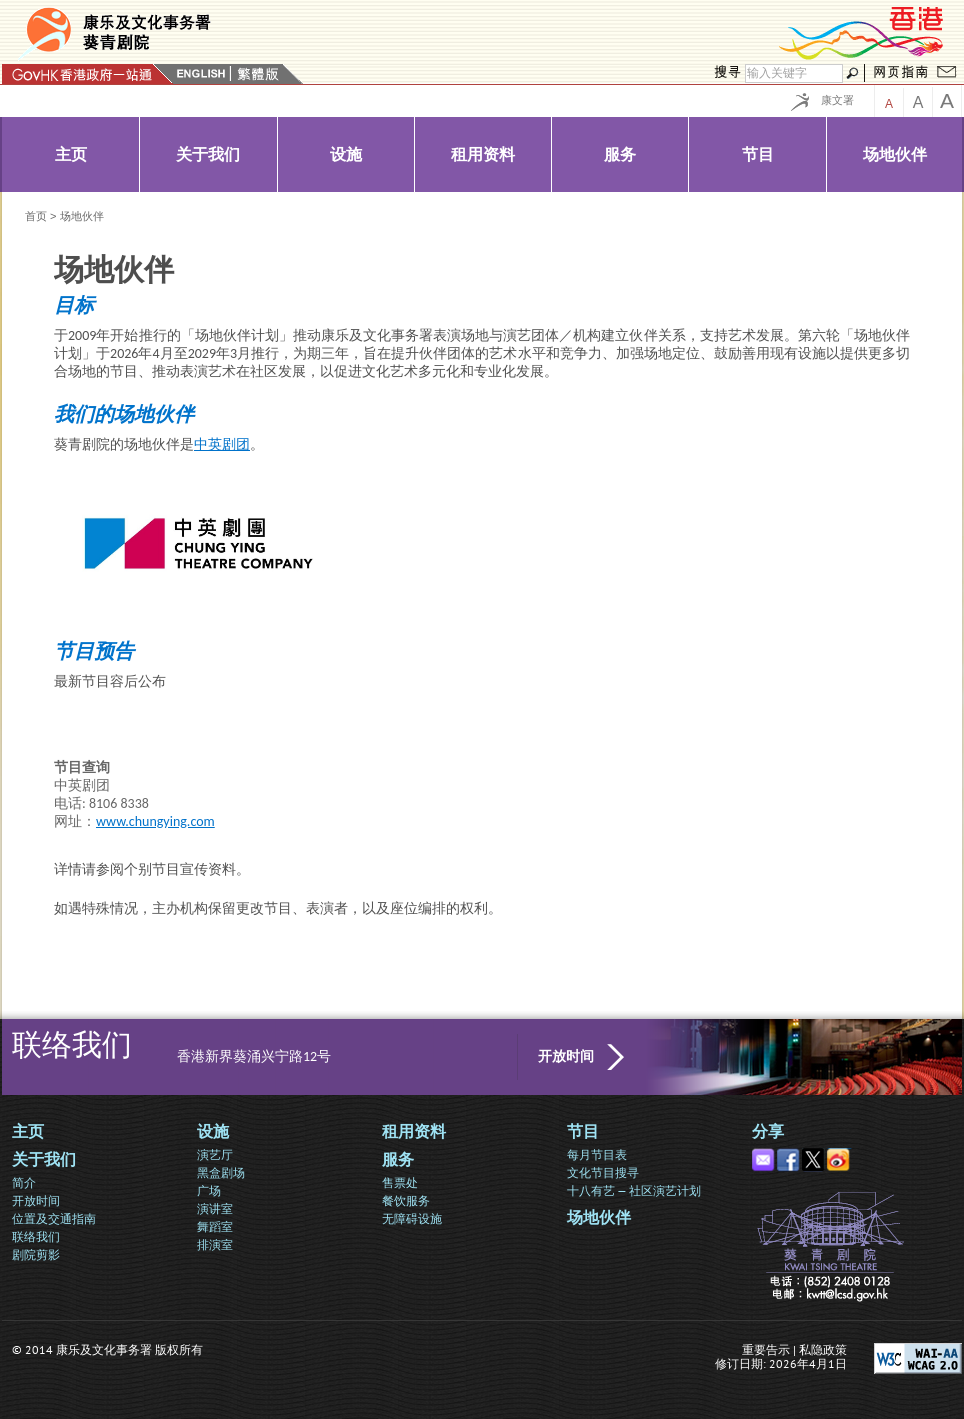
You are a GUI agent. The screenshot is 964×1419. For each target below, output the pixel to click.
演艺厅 (215, 1154)
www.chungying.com (155, 821)
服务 (398, 1159)
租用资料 (414, 1131)
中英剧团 (222, 444)
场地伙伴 (599, 1217)
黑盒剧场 (221, 1172)
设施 (213, 1131)
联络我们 (36, 1236)
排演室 (215, 1244)
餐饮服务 (406, 1200)
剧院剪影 (36, 1254)
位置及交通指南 (54, 1218)
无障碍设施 (412, 1218)
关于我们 (44, 1159)
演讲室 (215, 1208)
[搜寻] (794, 73)
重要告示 (766, 1349)
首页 (36, 216)
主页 (28, 1131)
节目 (583, 1131)
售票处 (400, 1182)
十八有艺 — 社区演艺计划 (634, 1190)
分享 (768, 1131)
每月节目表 (597, 1154)
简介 (24, 1182)
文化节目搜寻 (603, 1172)
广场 (209, 1190)
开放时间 (566, 1056)
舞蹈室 (215, 1226)
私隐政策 (823, 1349)
